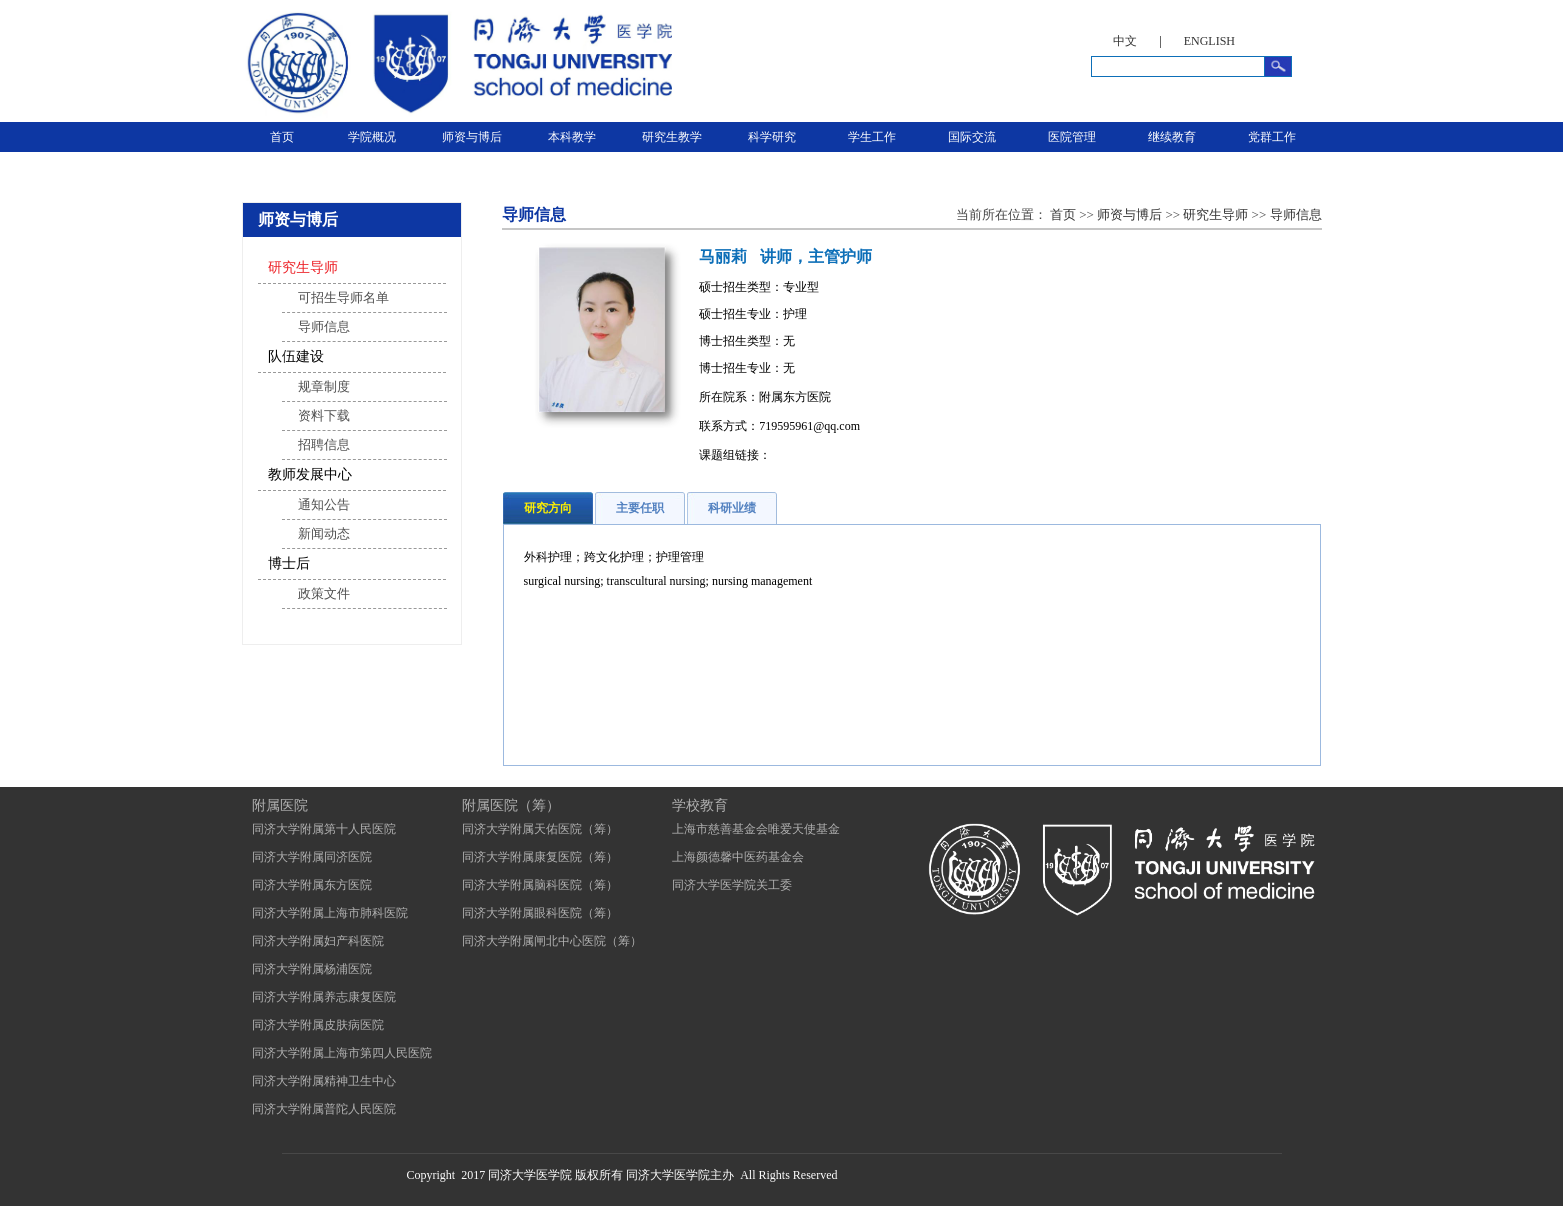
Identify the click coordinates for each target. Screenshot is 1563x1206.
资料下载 (324, 415)
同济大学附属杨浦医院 (312, 969)
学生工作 (872, 137)
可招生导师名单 (343, 297)
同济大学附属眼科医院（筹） (540, 913)
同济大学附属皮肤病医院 (318, 1025)
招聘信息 (324, 444)
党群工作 (1272, 137)
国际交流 (972, 137)
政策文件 (324, 593)
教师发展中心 (310, 474)
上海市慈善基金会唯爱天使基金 (756, 829)
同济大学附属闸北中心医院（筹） (552, 941)
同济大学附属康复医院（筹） (540, 857)
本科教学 (572, 137)
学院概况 (372, 137)
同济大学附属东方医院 (312, 885)
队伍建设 (296, 356)
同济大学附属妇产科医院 (318, 941)
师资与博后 (472, 137)
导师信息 (324, 326)
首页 (282, 137)
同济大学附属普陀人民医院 (324, 1109)
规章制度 (324, 386)
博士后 (289, 563)
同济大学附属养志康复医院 (324, 997)
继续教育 (1172, 137)
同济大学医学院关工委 (732, 885)
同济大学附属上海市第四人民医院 (342, 1053)
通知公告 (324, 504)
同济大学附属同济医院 (312, 857)
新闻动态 (324, 533)
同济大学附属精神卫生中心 (324, 1081)
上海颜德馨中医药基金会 (738, 857)
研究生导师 (303, 267)
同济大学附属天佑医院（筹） (540, 829)
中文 (1125, 41)
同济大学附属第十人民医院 (324, 829)
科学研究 (772, 137)
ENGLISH (1209, 41)
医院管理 (1072, 137)
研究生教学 (672, 137)
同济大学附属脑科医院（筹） (540, 885)
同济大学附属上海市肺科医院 (330, 913)
